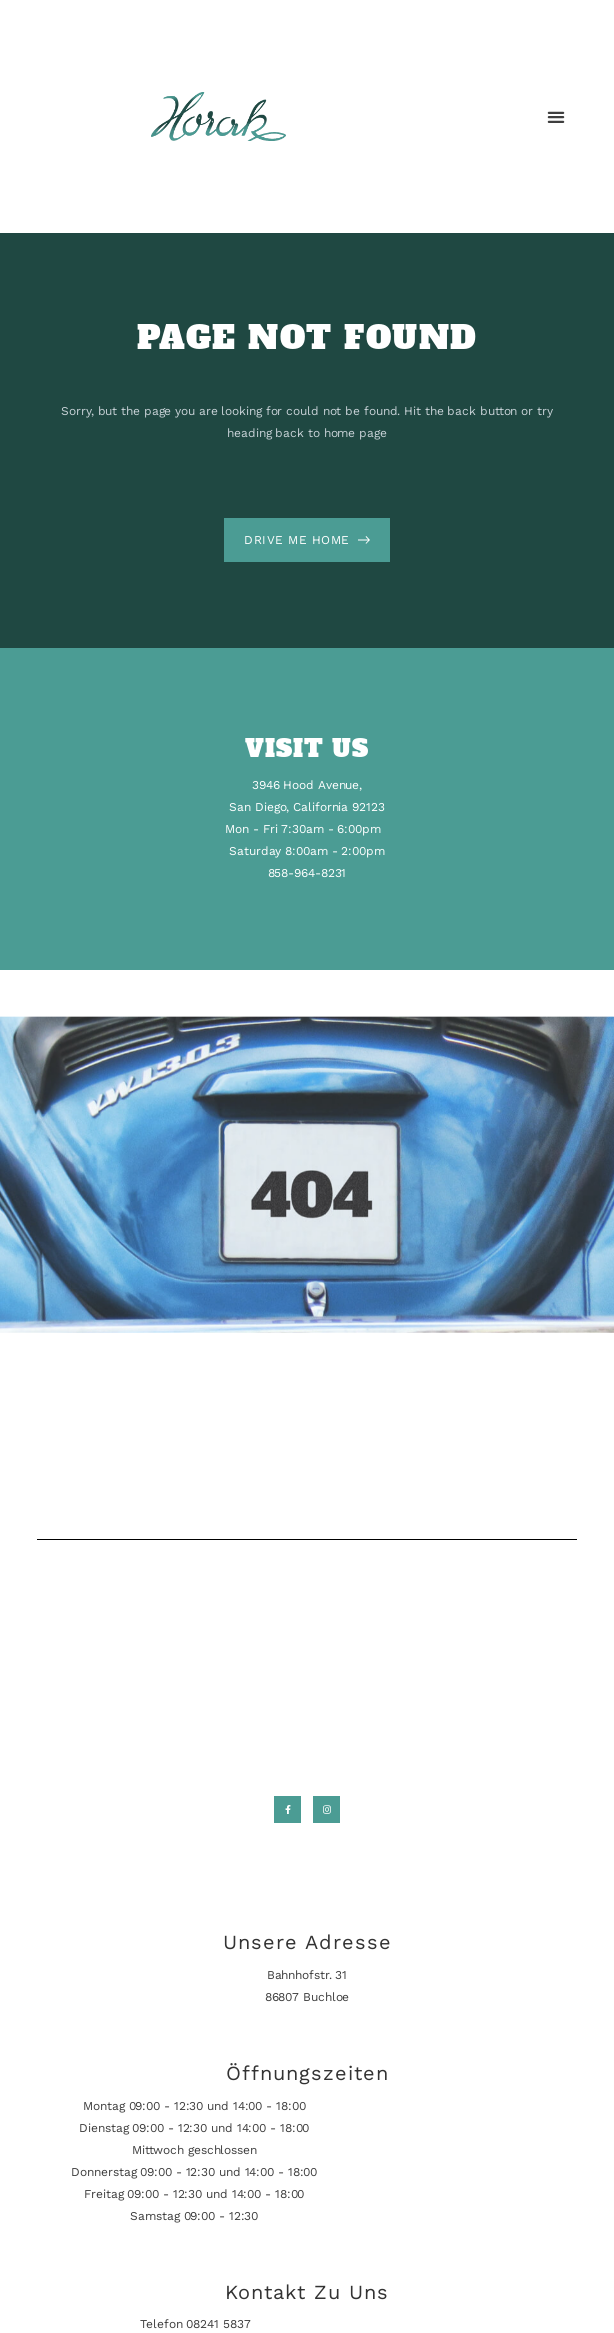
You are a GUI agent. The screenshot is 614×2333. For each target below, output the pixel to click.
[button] (556, 116)
